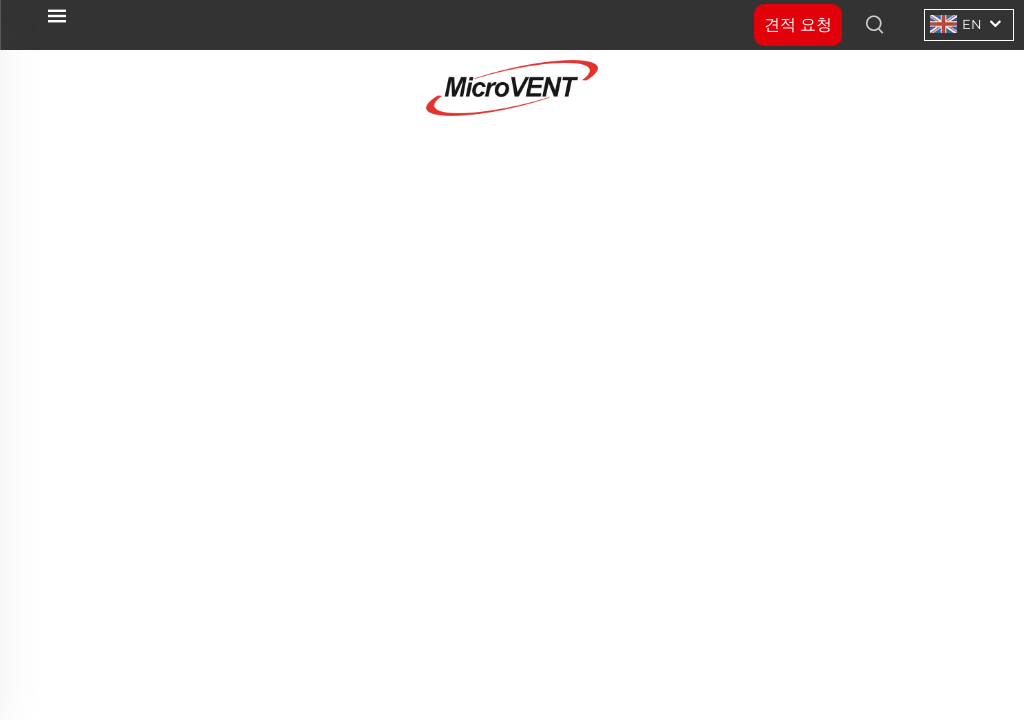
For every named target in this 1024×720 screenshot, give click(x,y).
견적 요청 (798, 24)
